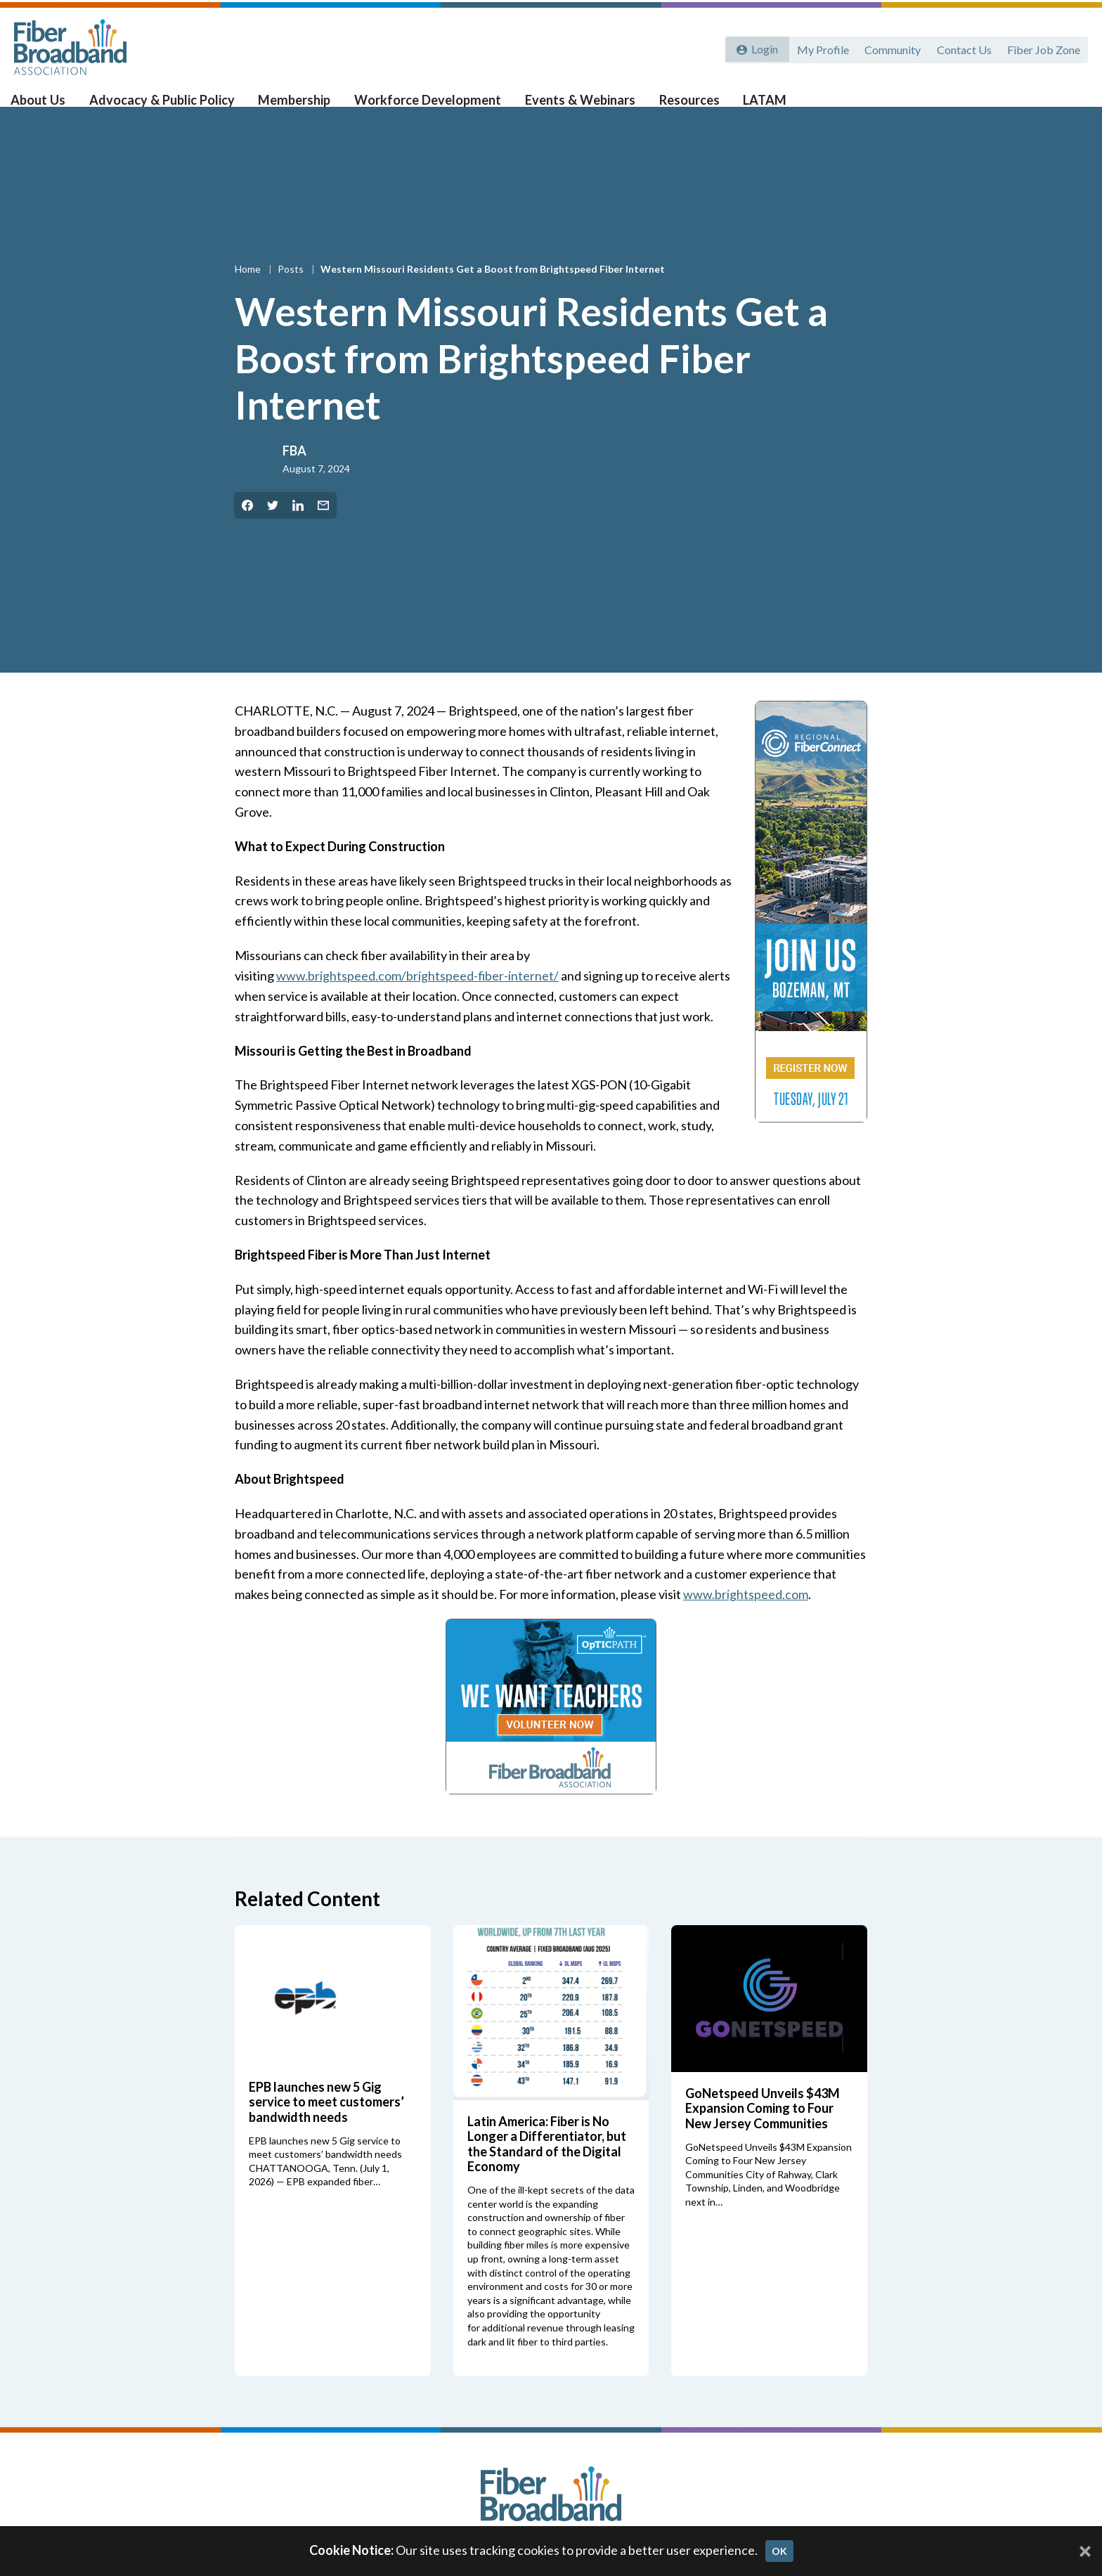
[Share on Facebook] (247, 528)
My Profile (819, 47)
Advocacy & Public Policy (169, 106)
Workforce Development (426, 106)
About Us (50, 106)
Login (762, 47)
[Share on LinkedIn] (298, 528)
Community (890, 47)
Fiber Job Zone (1043, 47)
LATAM (753, 106)
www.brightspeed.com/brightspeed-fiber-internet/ (417, 998)
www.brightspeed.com (745, 1616)
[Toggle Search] (1071, 107)
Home (249, 291)
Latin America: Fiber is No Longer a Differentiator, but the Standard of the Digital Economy (546, 2165)
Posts (292, 291)
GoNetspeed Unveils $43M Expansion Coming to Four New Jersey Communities (762, 2130)
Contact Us (962, 47)
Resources (679, 106)
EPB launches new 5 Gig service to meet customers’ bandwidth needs (326, 2124)
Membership (297, 106)
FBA (294, 473)
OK (779, 2551)
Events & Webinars (574, 106)
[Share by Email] (323, 528)
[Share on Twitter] (272, 528)
